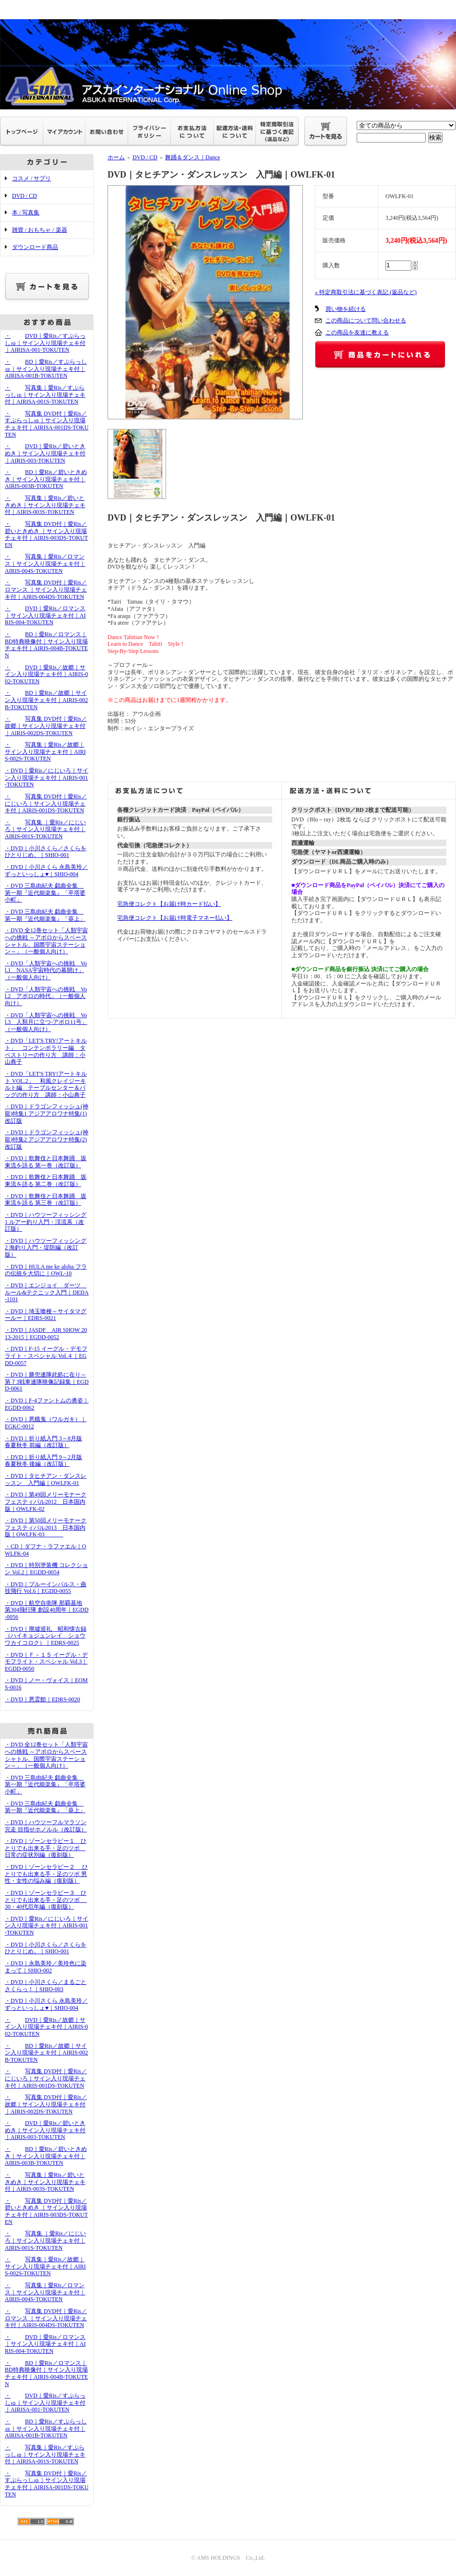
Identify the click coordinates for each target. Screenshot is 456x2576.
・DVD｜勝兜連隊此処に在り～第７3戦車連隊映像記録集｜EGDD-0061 (47, 1381)
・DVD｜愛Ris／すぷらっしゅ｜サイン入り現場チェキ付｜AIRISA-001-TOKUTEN (45, 342)
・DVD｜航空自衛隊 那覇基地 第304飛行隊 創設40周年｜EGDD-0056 (46, 1610)
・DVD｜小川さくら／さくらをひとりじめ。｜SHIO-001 (45, 852)
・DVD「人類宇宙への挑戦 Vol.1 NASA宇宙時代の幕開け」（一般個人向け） (46, 970)
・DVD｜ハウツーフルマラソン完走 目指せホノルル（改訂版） (46, 1826)
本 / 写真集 (25, 212)
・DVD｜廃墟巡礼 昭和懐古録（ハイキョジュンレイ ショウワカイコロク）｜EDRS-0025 (45, 1636)
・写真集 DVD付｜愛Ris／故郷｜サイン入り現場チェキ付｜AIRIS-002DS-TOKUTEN (46, 725)
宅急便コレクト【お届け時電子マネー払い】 (174, 917)
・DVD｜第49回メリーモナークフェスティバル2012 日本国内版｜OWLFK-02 (45, 1501)
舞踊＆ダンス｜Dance (192, 157)
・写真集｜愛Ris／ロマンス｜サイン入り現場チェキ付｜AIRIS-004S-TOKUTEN (45, 563)
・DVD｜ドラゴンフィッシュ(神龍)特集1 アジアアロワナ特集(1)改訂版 (46, 1113)
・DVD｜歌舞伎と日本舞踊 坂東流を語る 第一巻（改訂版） (45, 1162)
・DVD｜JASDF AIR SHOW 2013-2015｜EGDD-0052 (46, 1334)
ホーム (116, 157)
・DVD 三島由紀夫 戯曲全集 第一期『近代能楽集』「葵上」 (45, 915)
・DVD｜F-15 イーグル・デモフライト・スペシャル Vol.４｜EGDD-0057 (46, 1355)
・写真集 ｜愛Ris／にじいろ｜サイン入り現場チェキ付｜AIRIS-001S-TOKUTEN (45, 829)
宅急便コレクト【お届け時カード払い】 (169, 904)
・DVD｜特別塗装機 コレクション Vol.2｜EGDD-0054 (46, 1569)
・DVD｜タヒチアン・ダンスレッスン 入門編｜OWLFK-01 (45, 1479)
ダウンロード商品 (35, 247)
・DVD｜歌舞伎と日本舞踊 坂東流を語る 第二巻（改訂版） (45, 1180)
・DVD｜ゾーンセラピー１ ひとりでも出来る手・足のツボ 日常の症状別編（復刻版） (45, 1848)
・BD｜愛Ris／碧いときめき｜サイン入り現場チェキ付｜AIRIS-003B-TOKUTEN (46, 479)
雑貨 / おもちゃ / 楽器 (39, 229)
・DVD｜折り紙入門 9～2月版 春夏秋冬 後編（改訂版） (43, 1461)
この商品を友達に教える (357, 332)
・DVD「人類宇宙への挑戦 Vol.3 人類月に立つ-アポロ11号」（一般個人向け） (46, 1022)
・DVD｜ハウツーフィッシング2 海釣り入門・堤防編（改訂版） (45, 1247)
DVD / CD (24, 195)
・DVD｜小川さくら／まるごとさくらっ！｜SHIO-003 (45, 1986)
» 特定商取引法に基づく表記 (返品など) (366, 292)
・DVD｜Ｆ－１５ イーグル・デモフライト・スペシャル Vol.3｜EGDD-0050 (46, 1661)
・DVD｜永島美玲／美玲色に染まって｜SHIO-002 (45, 1967)
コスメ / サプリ (31, 178)
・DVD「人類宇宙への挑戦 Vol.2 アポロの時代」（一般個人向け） (46, 996)
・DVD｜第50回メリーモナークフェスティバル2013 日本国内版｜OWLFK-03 (45, 1527)
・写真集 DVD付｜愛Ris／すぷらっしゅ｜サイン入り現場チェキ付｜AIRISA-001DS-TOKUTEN (46, 424)
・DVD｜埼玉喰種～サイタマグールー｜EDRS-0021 (45, 1315)
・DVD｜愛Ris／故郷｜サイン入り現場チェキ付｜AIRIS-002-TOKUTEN (46, 674)
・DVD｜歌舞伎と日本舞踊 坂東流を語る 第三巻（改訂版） (45, 1200)
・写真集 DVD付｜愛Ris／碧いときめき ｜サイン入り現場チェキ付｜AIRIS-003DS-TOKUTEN (46, 534)
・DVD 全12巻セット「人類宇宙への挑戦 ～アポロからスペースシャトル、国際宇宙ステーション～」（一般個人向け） (46, 941)
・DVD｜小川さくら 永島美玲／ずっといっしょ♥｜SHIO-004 (46, 871)
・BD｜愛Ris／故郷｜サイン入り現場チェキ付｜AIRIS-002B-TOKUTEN (46, 699)
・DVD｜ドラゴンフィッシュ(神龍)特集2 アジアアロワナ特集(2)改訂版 (46, 1139)
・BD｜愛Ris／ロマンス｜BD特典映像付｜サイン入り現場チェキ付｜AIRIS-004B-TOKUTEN (46, 645)
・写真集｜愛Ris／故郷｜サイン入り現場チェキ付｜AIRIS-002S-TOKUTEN (45, 751)
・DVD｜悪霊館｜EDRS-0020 (42, 1699)
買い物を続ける (345, 309)
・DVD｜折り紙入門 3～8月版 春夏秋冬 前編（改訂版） (43, 1442)
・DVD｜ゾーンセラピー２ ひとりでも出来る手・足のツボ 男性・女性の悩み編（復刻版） (46, 1874)
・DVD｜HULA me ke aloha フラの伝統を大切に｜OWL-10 (46, 1270)
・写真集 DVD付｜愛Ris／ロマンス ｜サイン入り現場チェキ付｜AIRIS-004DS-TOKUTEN (46, 589)
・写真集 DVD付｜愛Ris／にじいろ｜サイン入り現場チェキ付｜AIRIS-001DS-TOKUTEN (46, 803)
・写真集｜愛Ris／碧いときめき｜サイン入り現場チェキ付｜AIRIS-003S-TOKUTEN (45, 505)
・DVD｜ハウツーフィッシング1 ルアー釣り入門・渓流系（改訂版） (45, 1221)
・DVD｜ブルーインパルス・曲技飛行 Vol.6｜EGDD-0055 (45, 1588)
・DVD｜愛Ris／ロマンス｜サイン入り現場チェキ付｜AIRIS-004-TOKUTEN (45, 615)
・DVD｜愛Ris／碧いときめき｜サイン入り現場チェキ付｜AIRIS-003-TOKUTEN (45, 453)
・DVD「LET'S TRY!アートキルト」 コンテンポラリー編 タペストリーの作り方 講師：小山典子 (46, 1051)
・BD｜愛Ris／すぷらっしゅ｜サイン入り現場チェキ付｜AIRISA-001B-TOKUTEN (46, 368)
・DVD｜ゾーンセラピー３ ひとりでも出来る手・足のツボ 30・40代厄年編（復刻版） (46, 1899)
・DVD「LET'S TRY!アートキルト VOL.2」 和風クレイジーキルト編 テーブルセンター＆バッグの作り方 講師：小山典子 (46, 1084)
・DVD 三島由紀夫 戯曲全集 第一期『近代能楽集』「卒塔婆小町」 (45, 892)
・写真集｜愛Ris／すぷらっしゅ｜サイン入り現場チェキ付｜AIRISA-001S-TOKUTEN (45, 394)
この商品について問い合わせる (365, 320)
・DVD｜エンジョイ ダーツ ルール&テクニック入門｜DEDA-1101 (47, 1292)
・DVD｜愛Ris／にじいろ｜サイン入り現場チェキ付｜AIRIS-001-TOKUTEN (46, 777)
